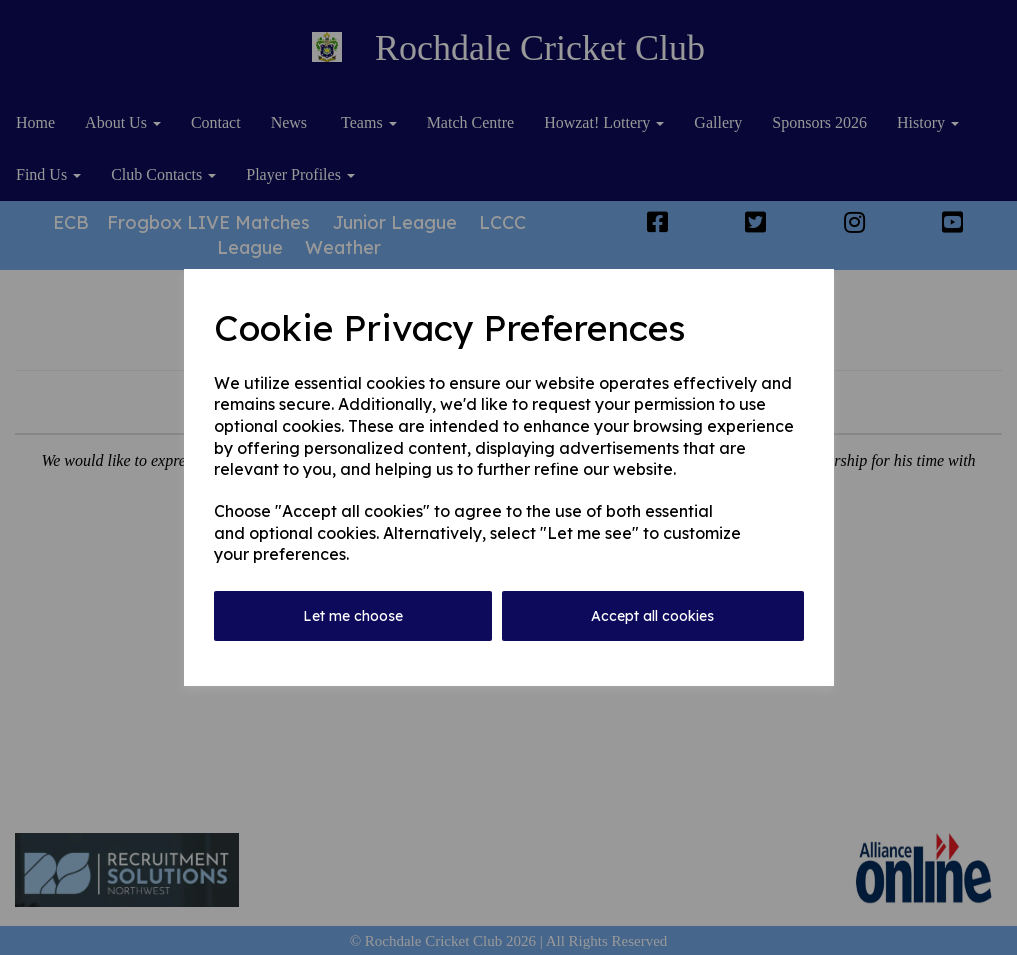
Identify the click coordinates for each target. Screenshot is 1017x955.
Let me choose (353, 616)
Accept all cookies (652, 616)
